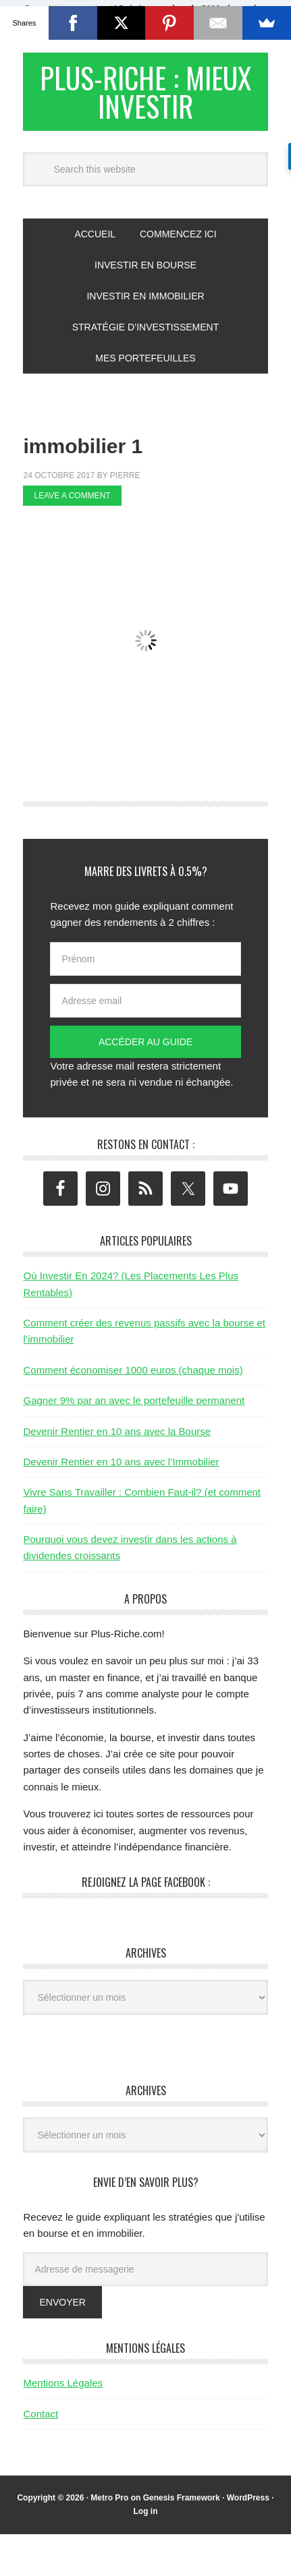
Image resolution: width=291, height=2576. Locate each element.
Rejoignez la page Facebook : (146, 1890)
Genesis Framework (181, 2506)
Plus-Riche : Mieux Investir (145, 95)
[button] (145, 19)
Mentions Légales (63, 2391)
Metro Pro (109, 2506)
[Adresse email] (145, 1009)
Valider (201, 26)
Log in (146, 2519)
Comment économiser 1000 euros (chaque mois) (132, 1378)
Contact (40, 2422)
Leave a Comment (72, 503)
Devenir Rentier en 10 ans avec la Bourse (117, 1439)
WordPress (248, 2506)
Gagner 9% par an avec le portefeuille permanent (133, 1408)
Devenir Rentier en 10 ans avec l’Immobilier (121, 1469)
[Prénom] (145, 967)
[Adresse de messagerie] (145, 2277)
